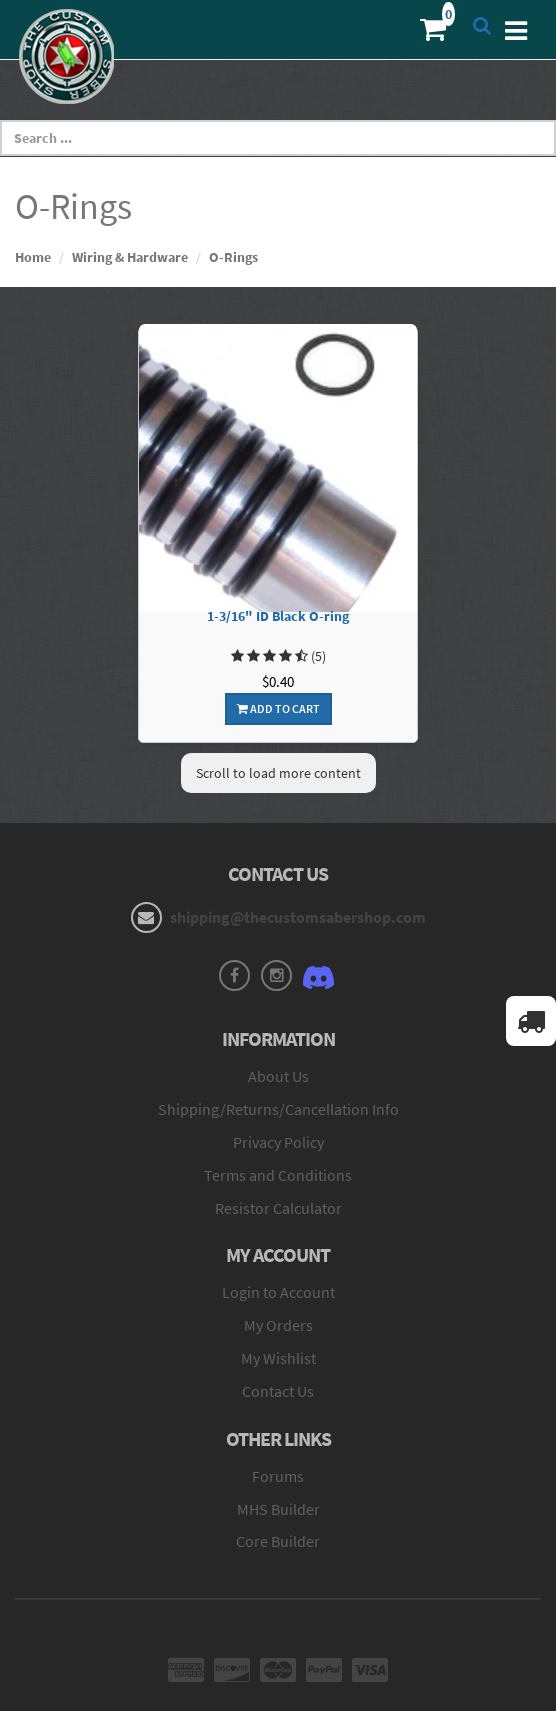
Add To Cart (278, 708)
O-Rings (233, 257)
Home (33, 257)
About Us (278, 1076)
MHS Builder (278, 1509)
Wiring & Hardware (130, 257)
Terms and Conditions (278, 1175)
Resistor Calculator (278, 1208)
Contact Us (278, 1391)
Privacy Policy (278, 1142)
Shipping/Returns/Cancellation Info (278, 1109)
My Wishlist (278, 1358)
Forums (278, 1476)
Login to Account (278, 1292)
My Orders (278, 1325)
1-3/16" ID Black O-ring (278, 616)
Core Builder (278, 1541)
